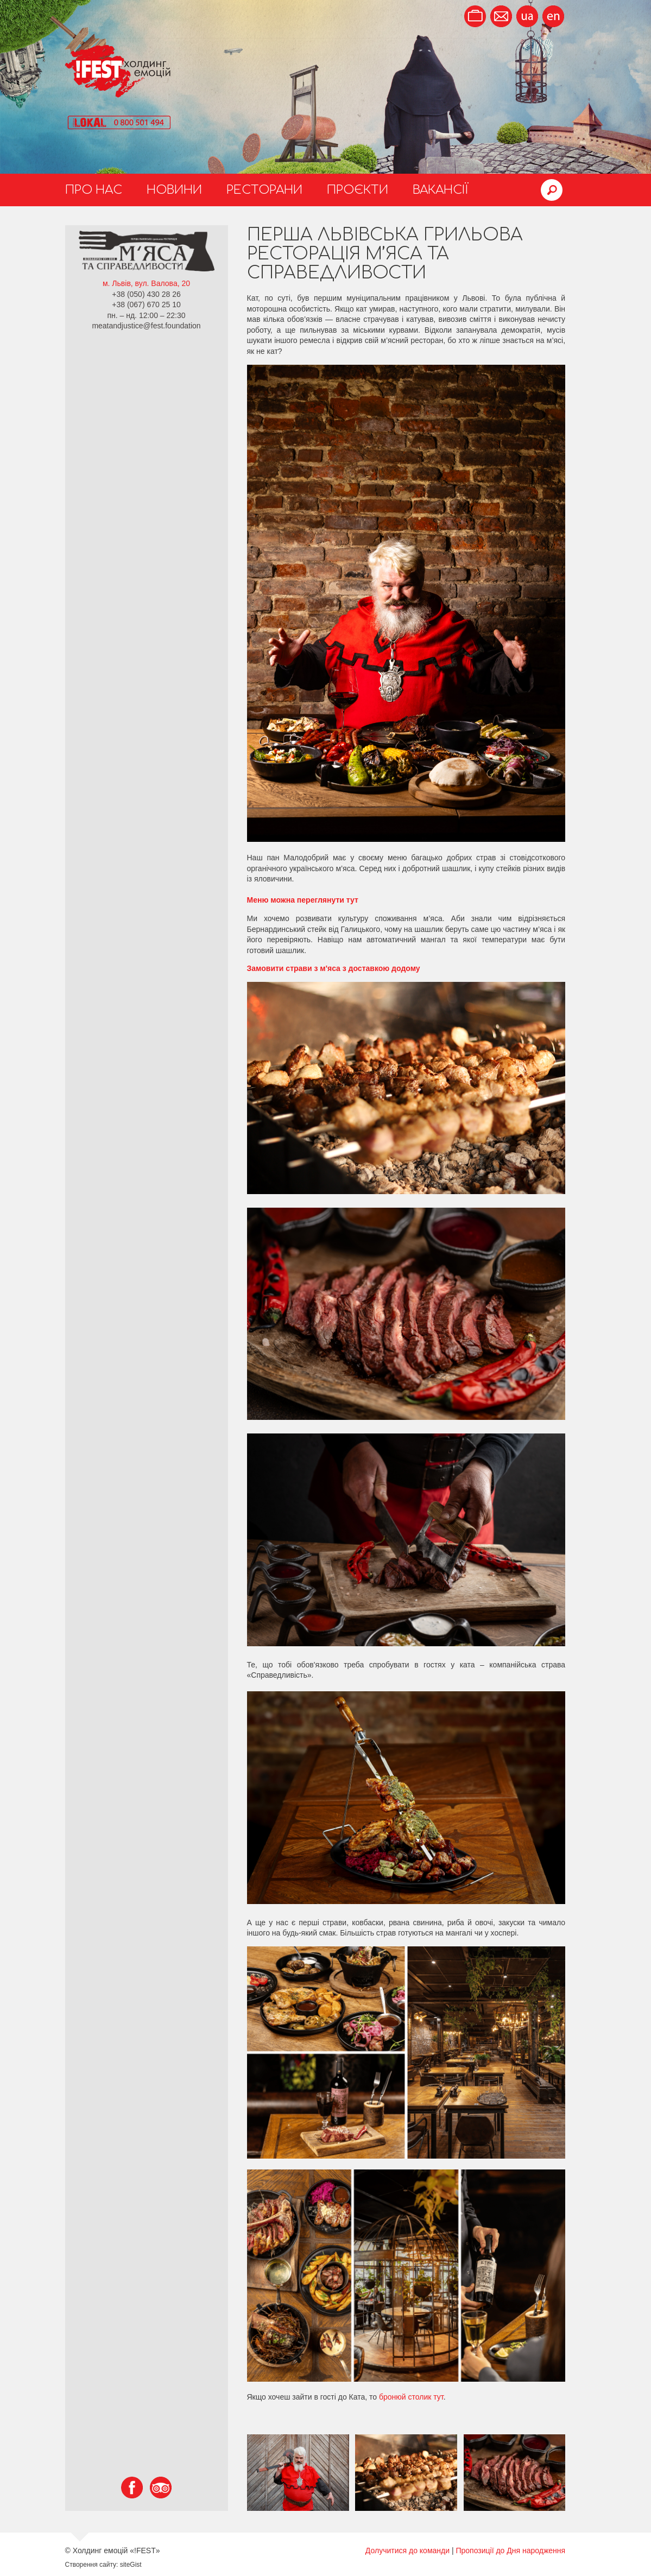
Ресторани (264, 189)
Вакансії (441, 189)
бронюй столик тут (411, 2397)
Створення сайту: (91, 2564)
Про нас (93, 189)
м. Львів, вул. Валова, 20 (146, 283)
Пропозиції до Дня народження (510, 2550)
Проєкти (357, 189)
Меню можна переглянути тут (302, 900)
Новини (174, 189)
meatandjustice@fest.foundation (146, 325)
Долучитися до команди (407, 2550)
